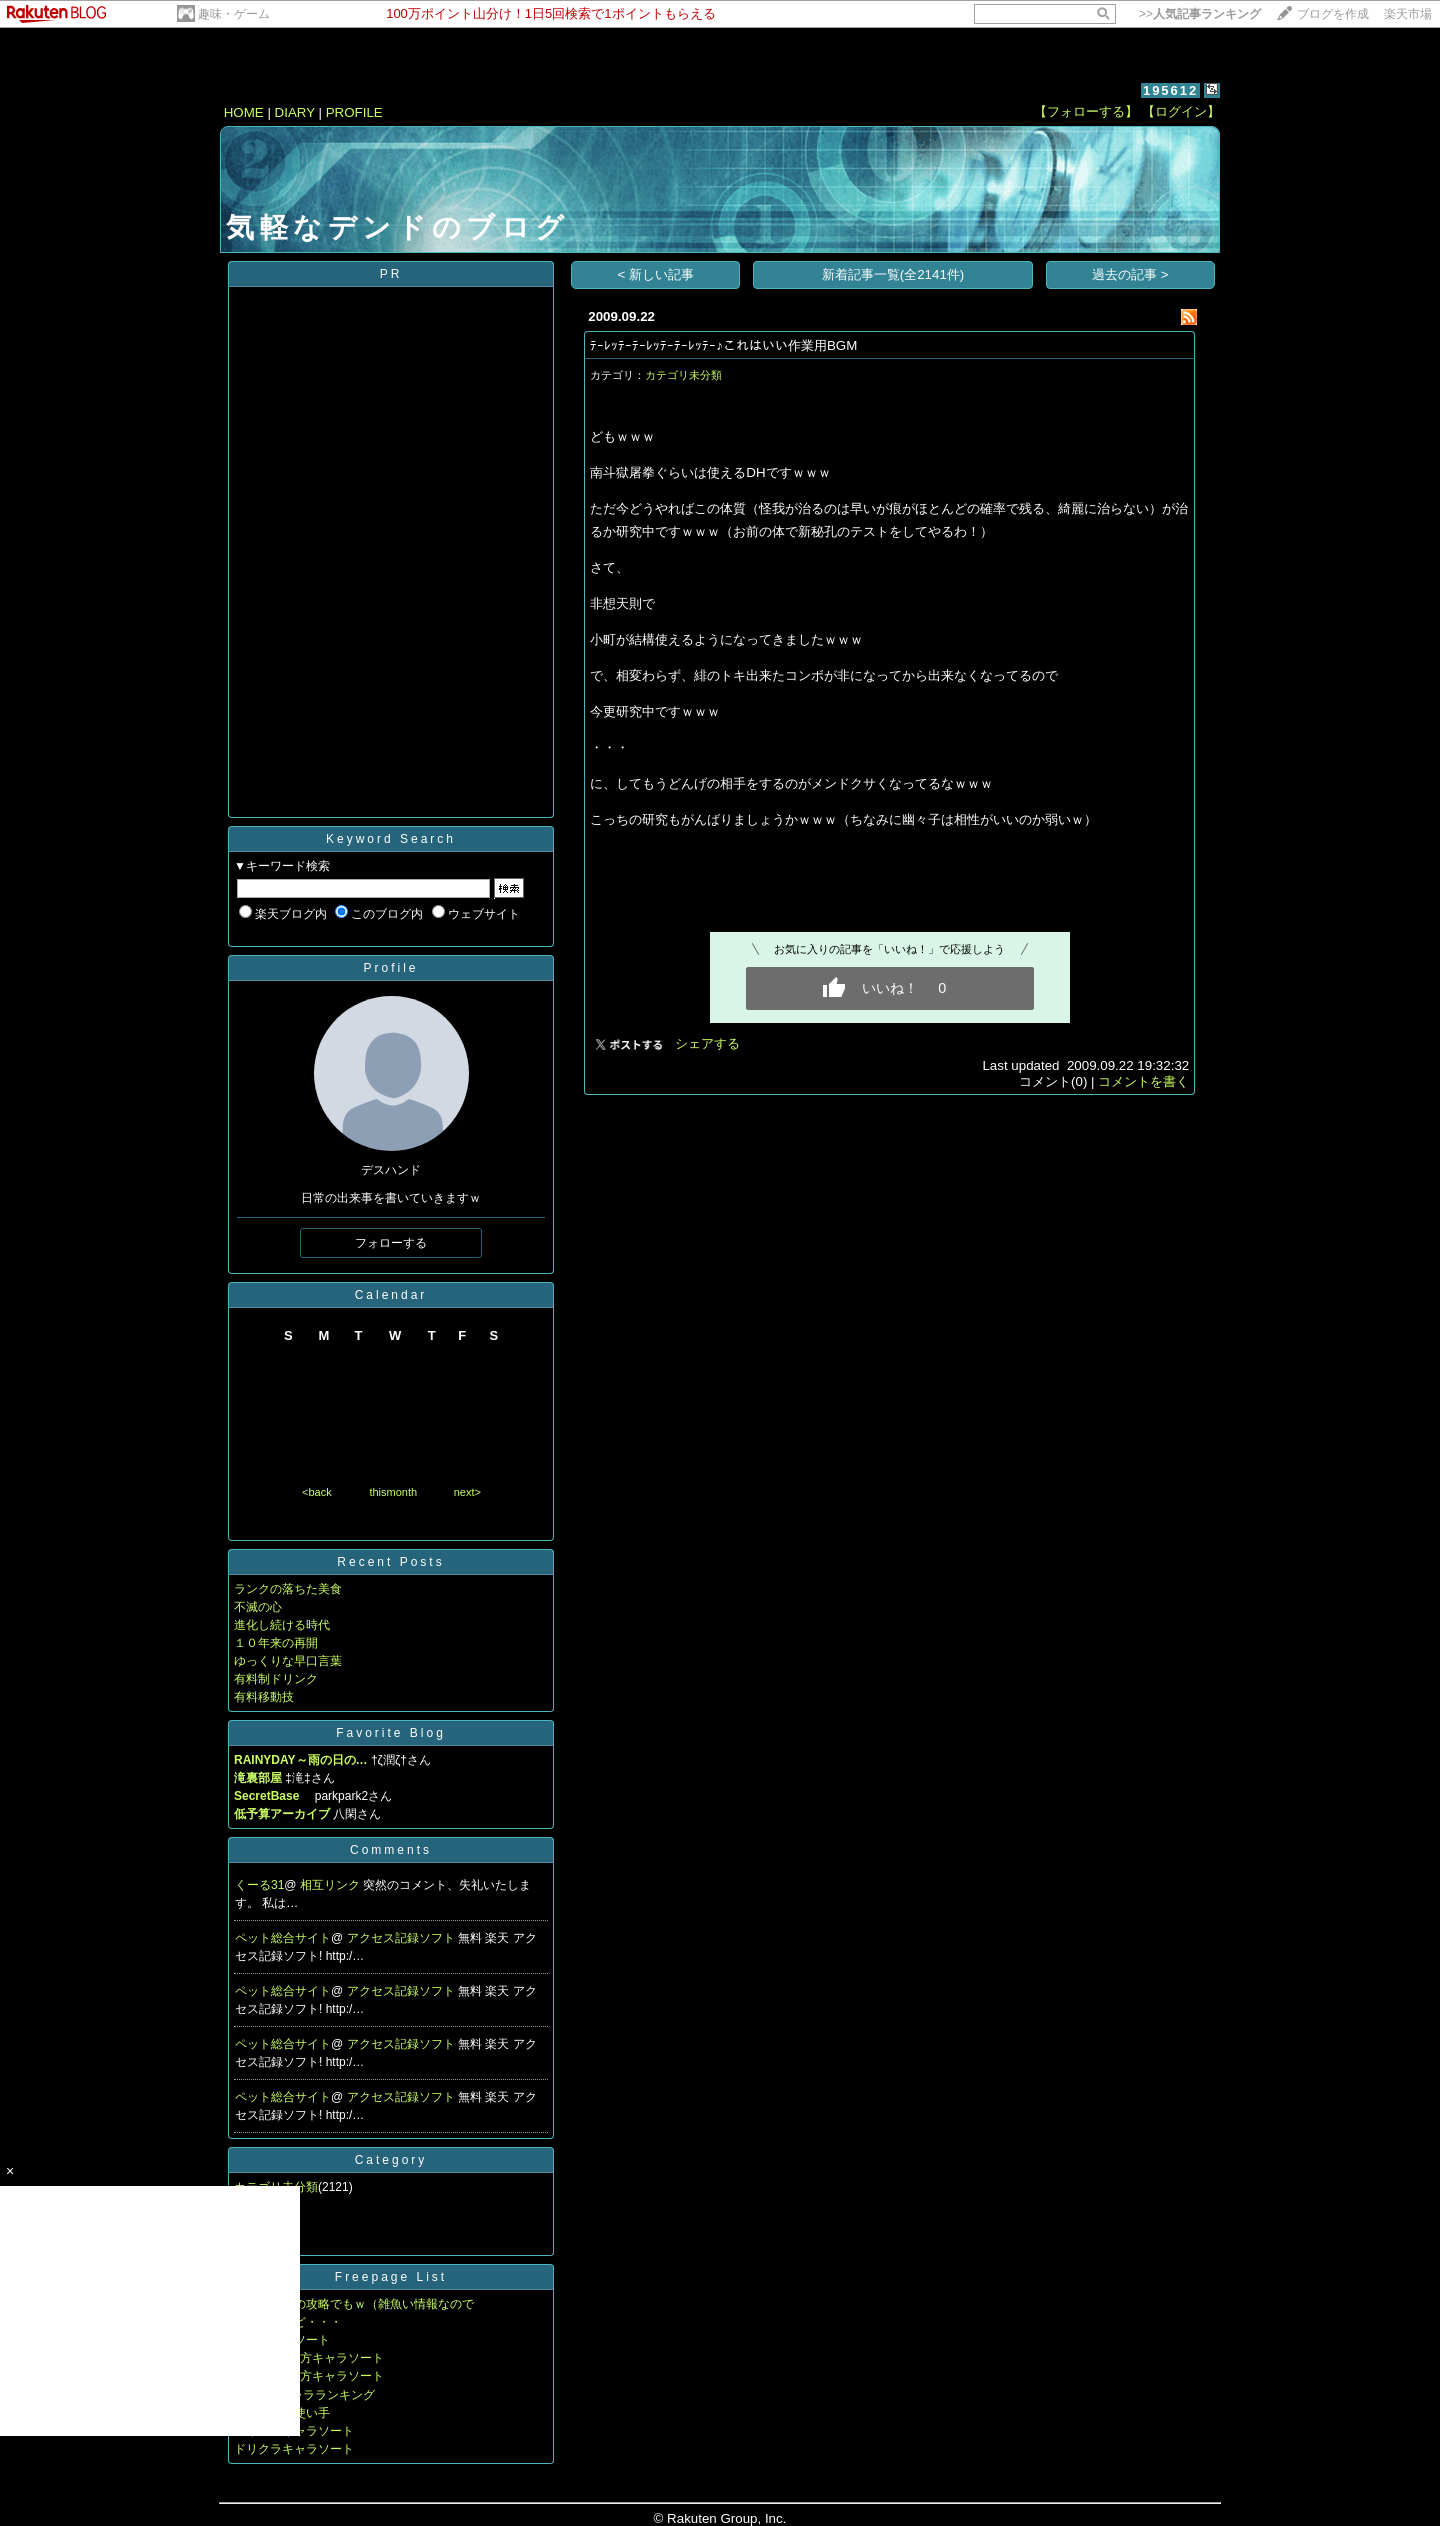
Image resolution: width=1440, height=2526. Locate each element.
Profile (390, 968)
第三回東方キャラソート (318, 2376)
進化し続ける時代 (282, 1625)
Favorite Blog (391, 1733)
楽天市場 (1408, 14)
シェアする (707, 1043)
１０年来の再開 (276, 1643)
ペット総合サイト (283, 1938)
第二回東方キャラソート (318, 2358)
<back (317, 1492)
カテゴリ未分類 (683, 375)
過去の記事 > (1130, 274)
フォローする (391, 1243)
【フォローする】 (1086, 111)
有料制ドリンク (276, 1679)
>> (1200, 14)
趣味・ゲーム (234, 14)
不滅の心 (258, 1607)
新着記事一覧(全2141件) (893, 274)
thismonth (393, 1492)
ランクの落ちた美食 (288, 1589)
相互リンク (331, 1885)
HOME (244, 112)
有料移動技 (264, 1697)
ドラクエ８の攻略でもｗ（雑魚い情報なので (354, 2304)
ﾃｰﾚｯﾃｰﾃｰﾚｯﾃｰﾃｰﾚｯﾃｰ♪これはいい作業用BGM (723, 345)
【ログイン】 (1181, 111)
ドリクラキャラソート (294, 2449)
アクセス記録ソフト (402, 1938)
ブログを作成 (1333, 14)
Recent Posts (390, 1562)
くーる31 (259, 1885)
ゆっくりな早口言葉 (288, 1661)
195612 (1170, 90)
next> (467, 1492)
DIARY (295, 112)
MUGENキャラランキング (304, 2395)
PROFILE (354, 112)
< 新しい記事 (656, 274)
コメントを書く (1143, 1081)
